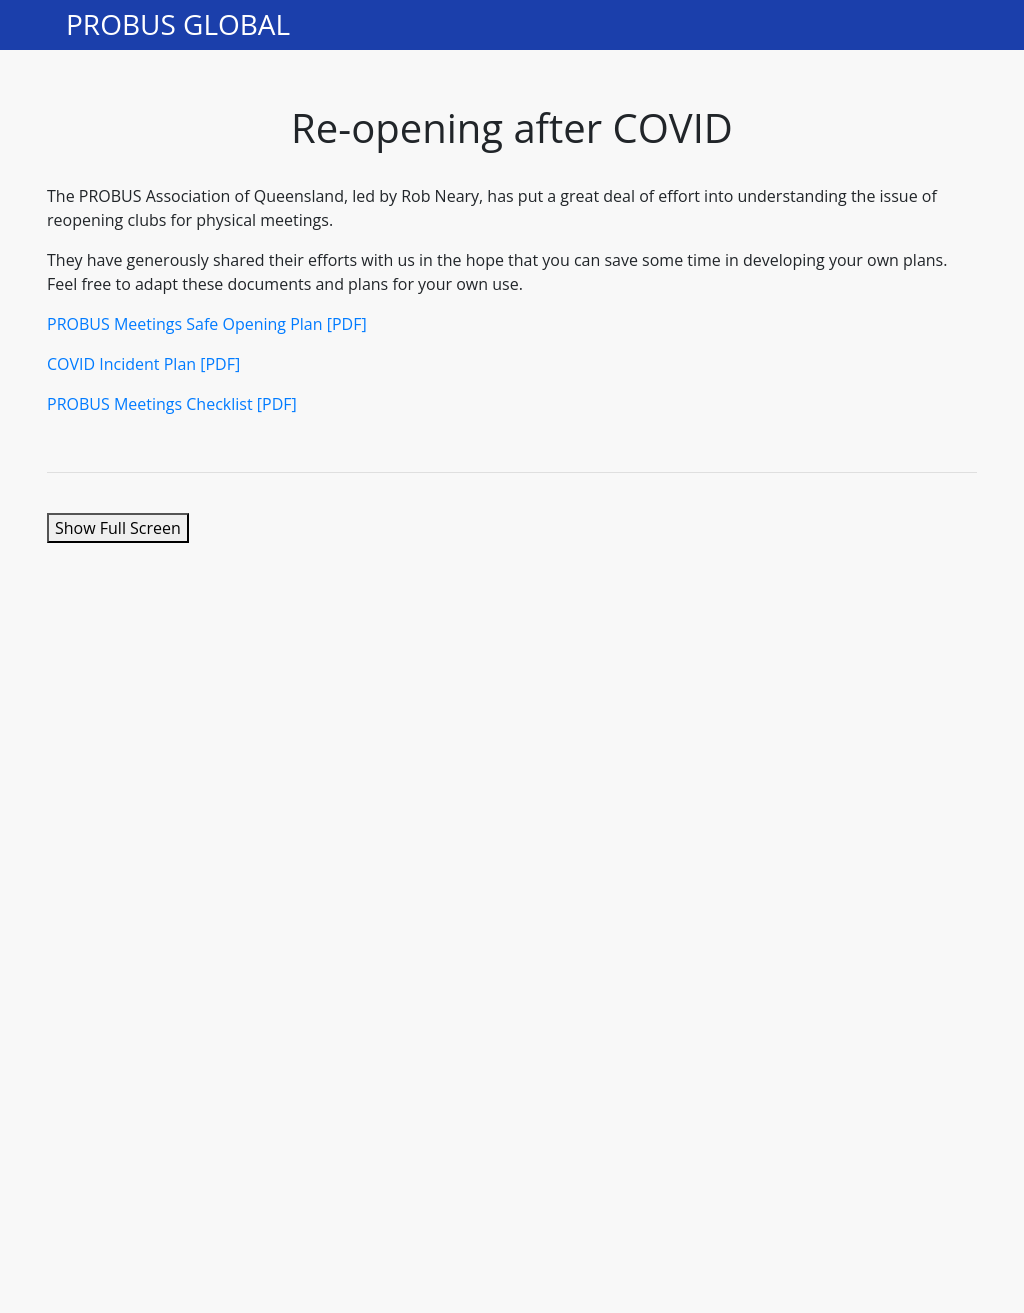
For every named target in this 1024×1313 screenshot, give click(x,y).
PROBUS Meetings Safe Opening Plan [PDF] (207, 324)
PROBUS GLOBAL (178, 25)
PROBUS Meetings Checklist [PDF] (172, 404)
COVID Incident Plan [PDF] (143, 364)
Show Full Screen (118, 528)
